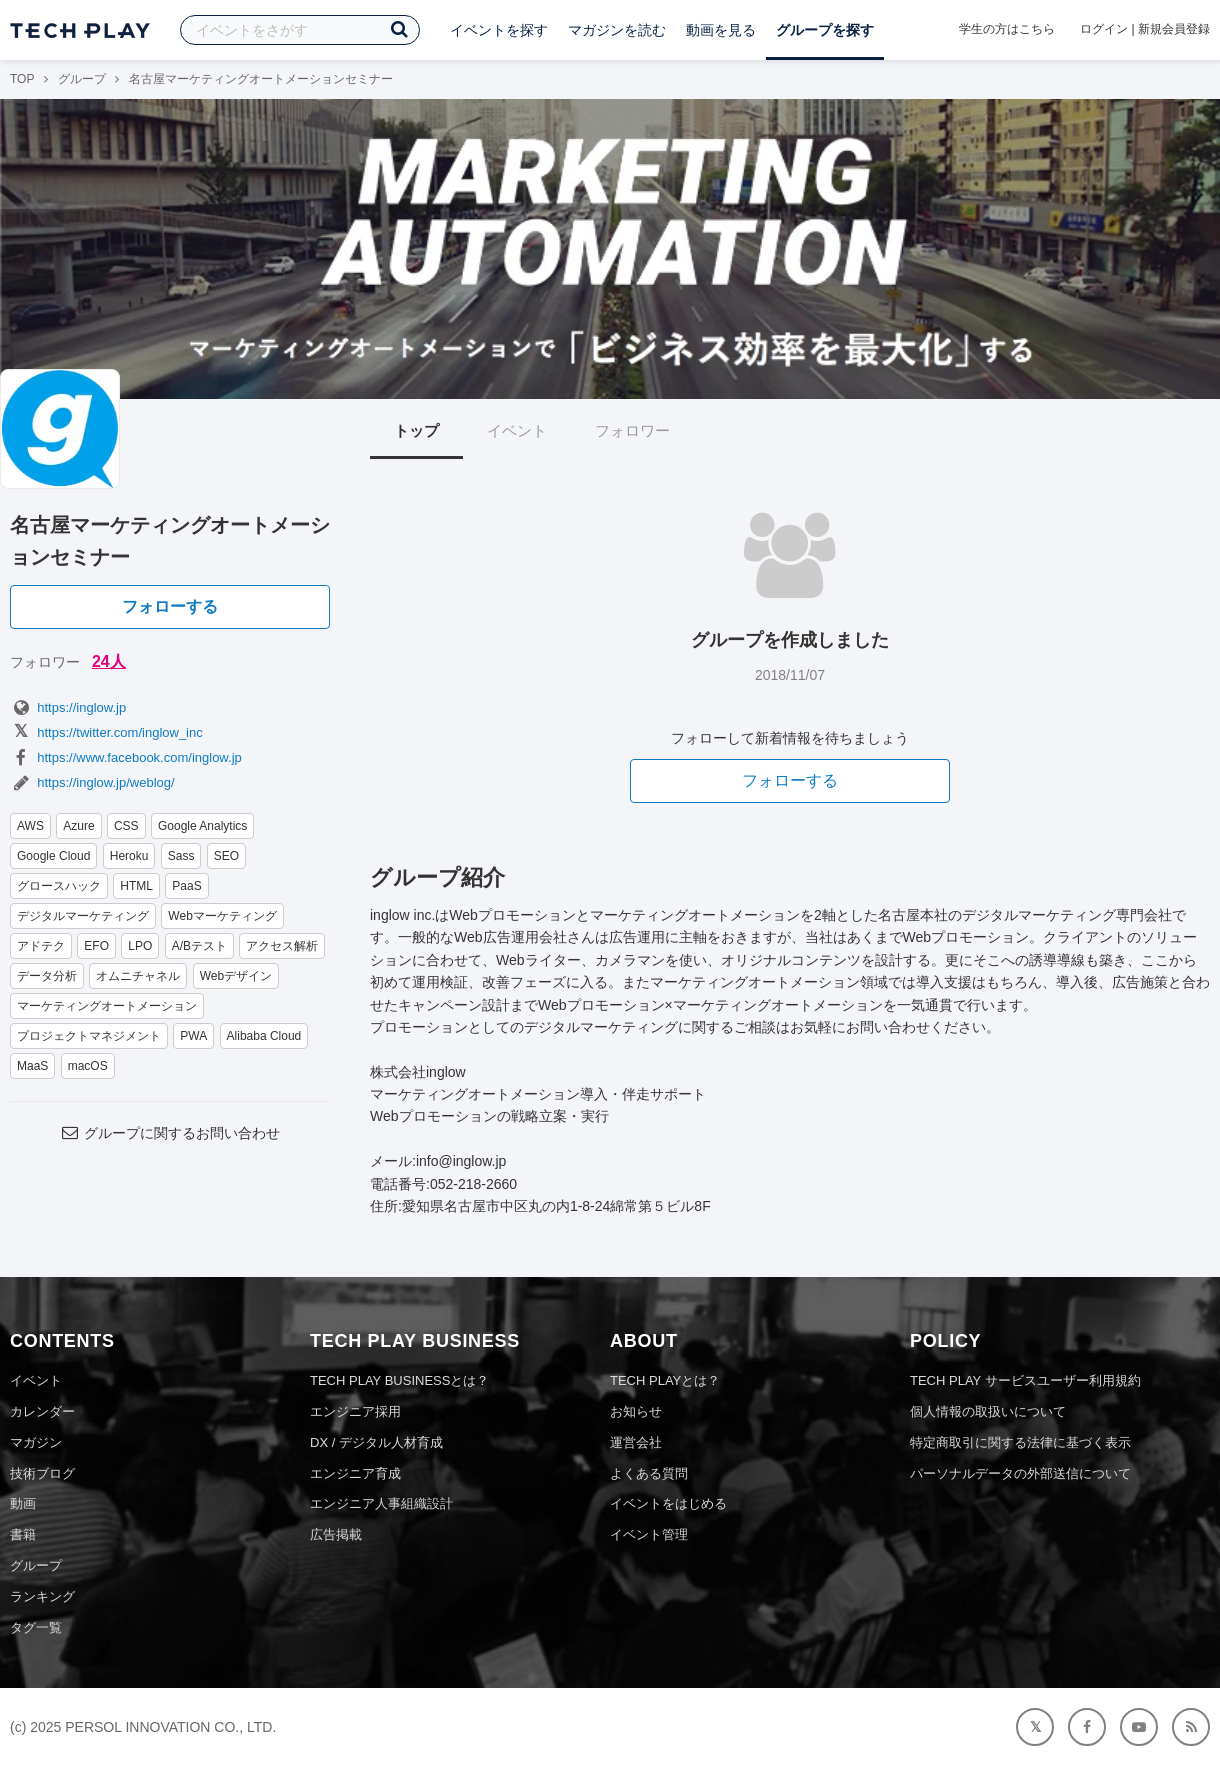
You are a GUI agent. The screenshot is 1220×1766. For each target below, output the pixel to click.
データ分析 (47, 976)
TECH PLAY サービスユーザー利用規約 (1025, 1380)
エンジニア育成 (355, 1473)
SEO (226, 856)
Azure (78, 826)
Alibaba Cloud (264, 1036)
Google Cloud (53, 856)
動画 (23, 1503)
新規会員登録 (1174, 29)
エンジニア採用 (355, 1411)
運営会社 (636, 1442)
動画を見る (721, 30)
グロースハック (59, 886)
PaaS (186, 886)
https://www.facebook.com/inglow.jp (126, 757)
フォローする (170, 606)
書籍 (23, 1534)
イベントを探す (499, 30)
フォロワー (632, 430)
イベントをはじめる (668, 1503)
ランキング (42, 1596)
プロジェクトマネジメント (89, 1036)
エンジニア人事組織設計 (381, 1503)
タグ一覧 (36, 1627)
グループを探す (825, 30)
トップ (416, 430)
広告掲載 (336, 1534)
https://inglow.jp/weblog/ (92, 782)
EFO (96, 946)
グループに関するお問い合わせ (170, 1133)
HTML (136, 886)
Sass (181, 856)
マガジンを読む (617, 30)
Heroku (129, 856)
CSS (126, 826)
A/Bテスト (199, 946)
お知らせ (636, 1411)
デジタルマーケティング (83, 916)
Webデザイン (236, 976)
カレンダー (42, 1411)
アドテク (41, 946)
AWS (30, 826)
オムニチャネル (138, 976)
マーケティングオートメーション (107, 1006)
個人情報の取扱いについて (988, 1411)
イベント (517, 430)
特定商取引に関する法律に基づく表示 (1020, 1442)
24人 (109, 661)
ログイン (1104, 29)
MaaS (32, 1066)
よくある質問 (649, 1473)
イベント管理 (649, 1534)
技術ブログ (42, 1473)
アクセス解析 (282, 946)
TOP (22, 79)
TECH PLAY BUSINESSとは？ (399, 1380)
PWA (193, 1036)
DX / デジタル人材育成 (376, 1442)
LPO (140, 946)
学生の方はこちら (1007, 29)
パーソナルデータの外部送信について (1020, 1473)
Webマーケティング (222, 916)
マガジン (36, 1442)
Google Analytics (202, 826)
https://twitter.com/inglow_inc (106, 732)
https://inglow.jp (68, 707)
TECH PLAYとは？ (665, 1380)
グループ (82, 79)
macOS (88, 1066)
